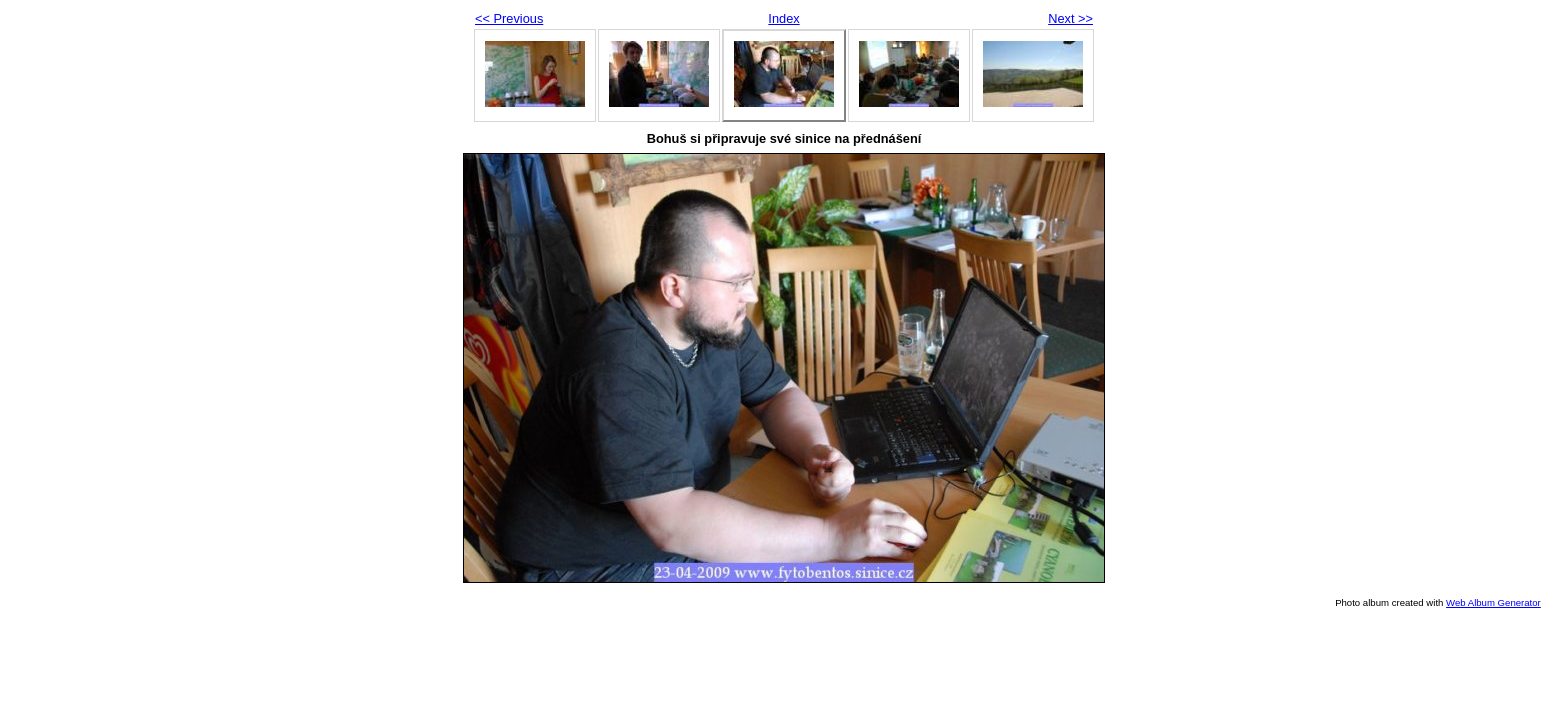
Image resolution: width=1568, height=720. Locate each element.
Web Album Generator (1493, 602)
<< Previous (509, 18)
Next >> (1070, 18)
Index (783, 18)
